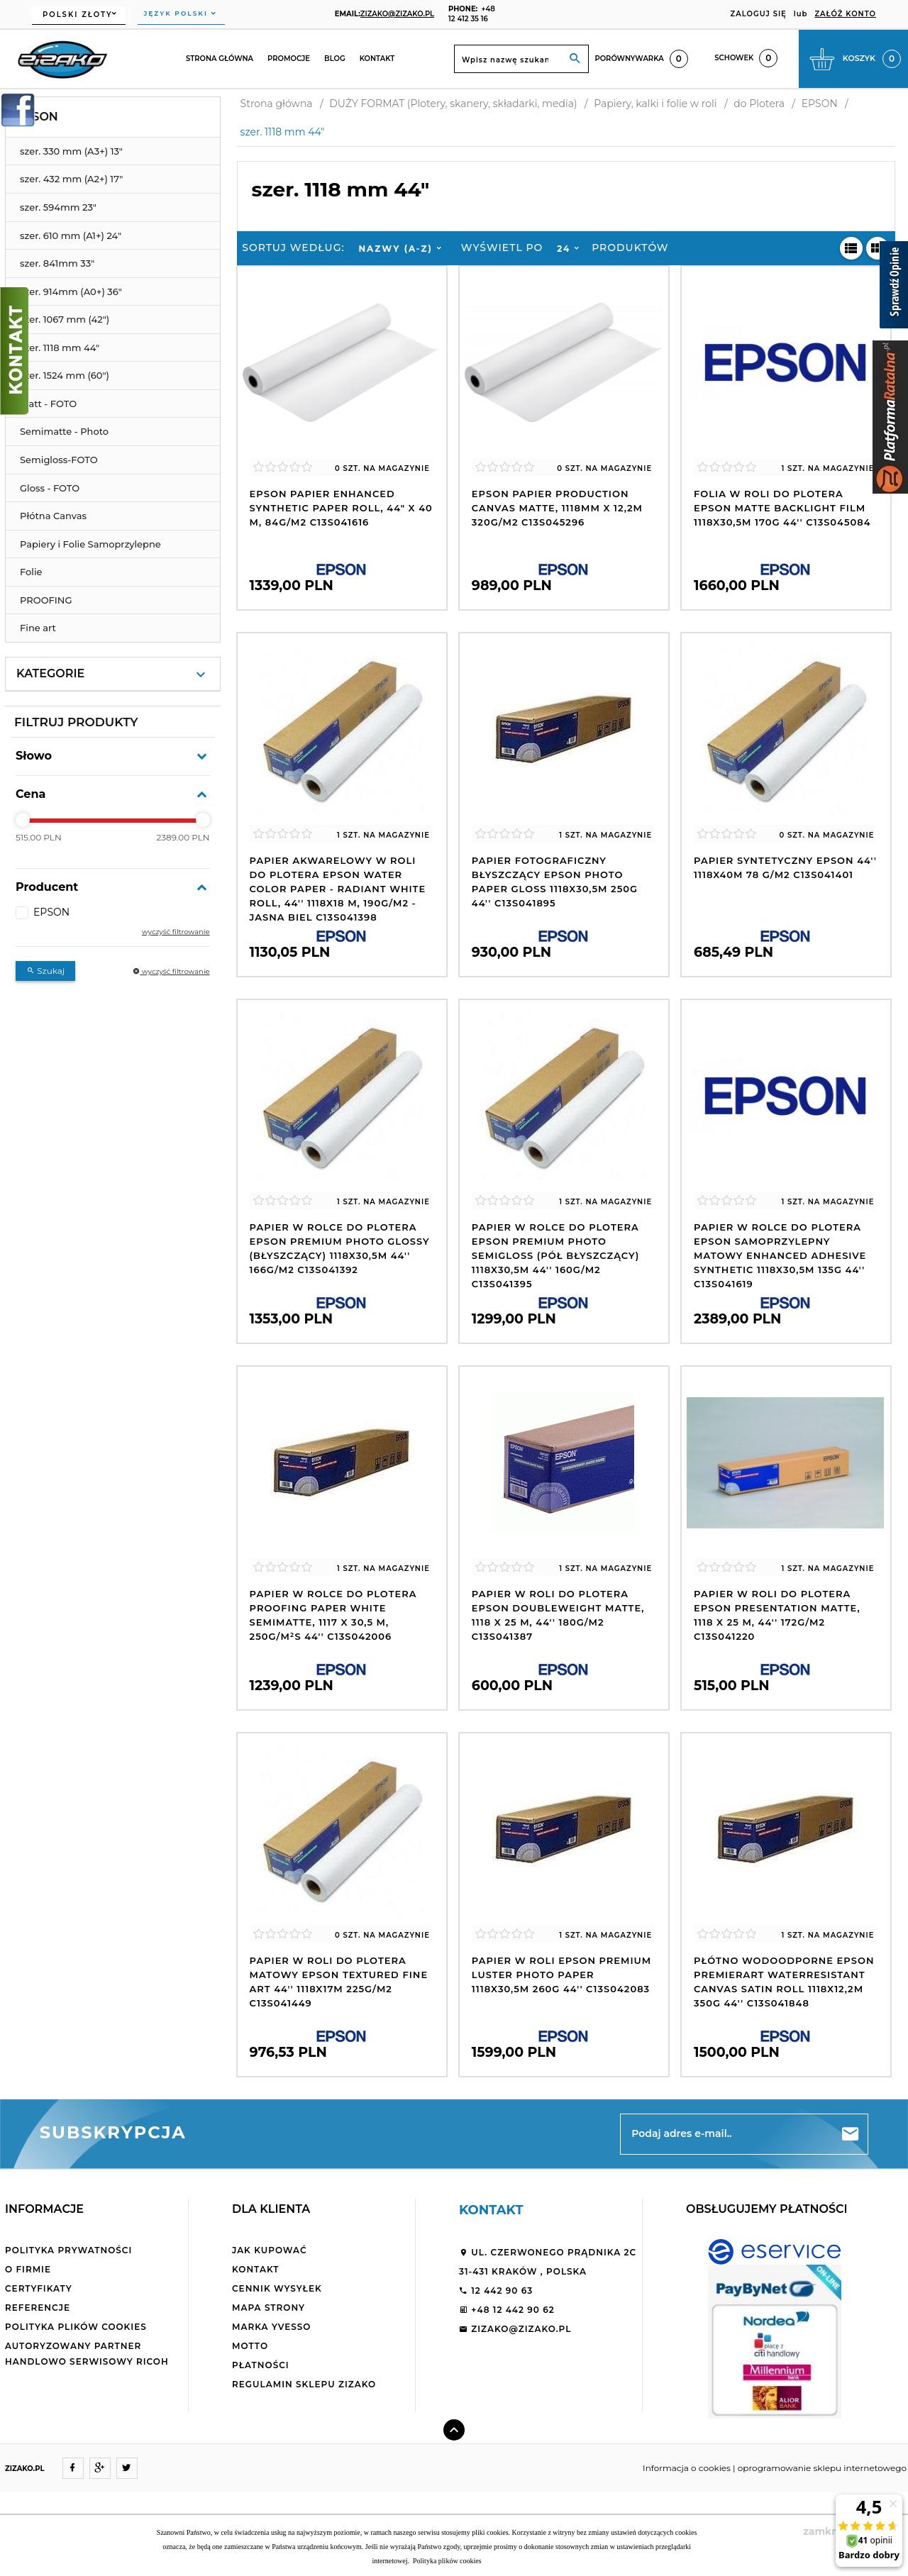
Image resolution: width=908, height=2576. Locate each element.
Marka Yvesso (271, 2326)
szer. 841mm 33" (57, 263)
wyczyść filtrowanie (176, 931)
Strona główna (219, 58)
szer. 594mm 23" (58, 207)
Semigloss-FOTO (59, 459)
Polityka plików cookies (76, 2326)
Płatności (260, 2365)
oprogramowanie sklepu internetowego (822, 2468)
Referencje (37, 2307)
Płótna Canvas (53, 515)
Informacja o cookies (687, 2468)
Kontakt (377, 58)
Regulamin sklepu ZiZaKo (304, 2384)
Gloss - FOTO (49, 488)
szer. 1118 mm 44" (59, 347)
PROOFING (46, 600)
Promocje (288, 58)
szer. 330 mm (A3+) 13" (71, 151)
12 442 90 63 (496, 2290)
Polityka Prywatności (68, 2250)
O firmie (28, 2269)
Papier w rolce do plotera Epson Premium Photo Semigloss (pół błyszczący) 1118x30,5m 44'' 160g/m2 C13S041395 (555, 1255)
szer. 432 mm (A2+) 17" (71, 178)
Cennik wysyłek (277, 2288)
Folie (31, 571)
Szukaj (45, 970)
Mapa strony (268, 2307)
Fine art (38, 627)
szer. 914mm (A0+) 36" (71, 291)
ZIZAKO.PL (25, 2468)
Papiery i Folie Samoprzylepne (90, 544)
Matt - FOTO (48, 403)
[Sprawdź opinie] (894, 287)
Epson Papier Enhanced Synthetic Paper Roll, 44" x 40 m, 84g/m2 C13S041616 (341, 508)
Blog (334, 58)
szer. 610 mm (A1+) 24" (70, 235)
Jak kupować (269, 2250)
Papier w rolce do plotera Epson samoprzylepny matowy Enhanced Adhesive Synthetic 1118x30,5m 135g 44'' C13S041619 (780, 1255)
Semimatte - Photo (64, 431)
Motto (250, 2346)
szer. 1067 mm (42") (64, 319)
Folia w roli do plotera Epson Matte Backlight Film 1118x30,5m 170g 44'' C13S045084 (782, 508)
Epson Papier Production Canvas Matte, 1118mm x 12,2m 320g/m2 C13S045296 (557, 508)
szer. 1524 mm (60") (64, 375)
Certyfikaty (38, 2288)
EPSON (37, 116)
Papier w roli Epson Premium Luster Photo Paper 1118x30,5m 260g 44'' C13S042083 (561, 1974)
